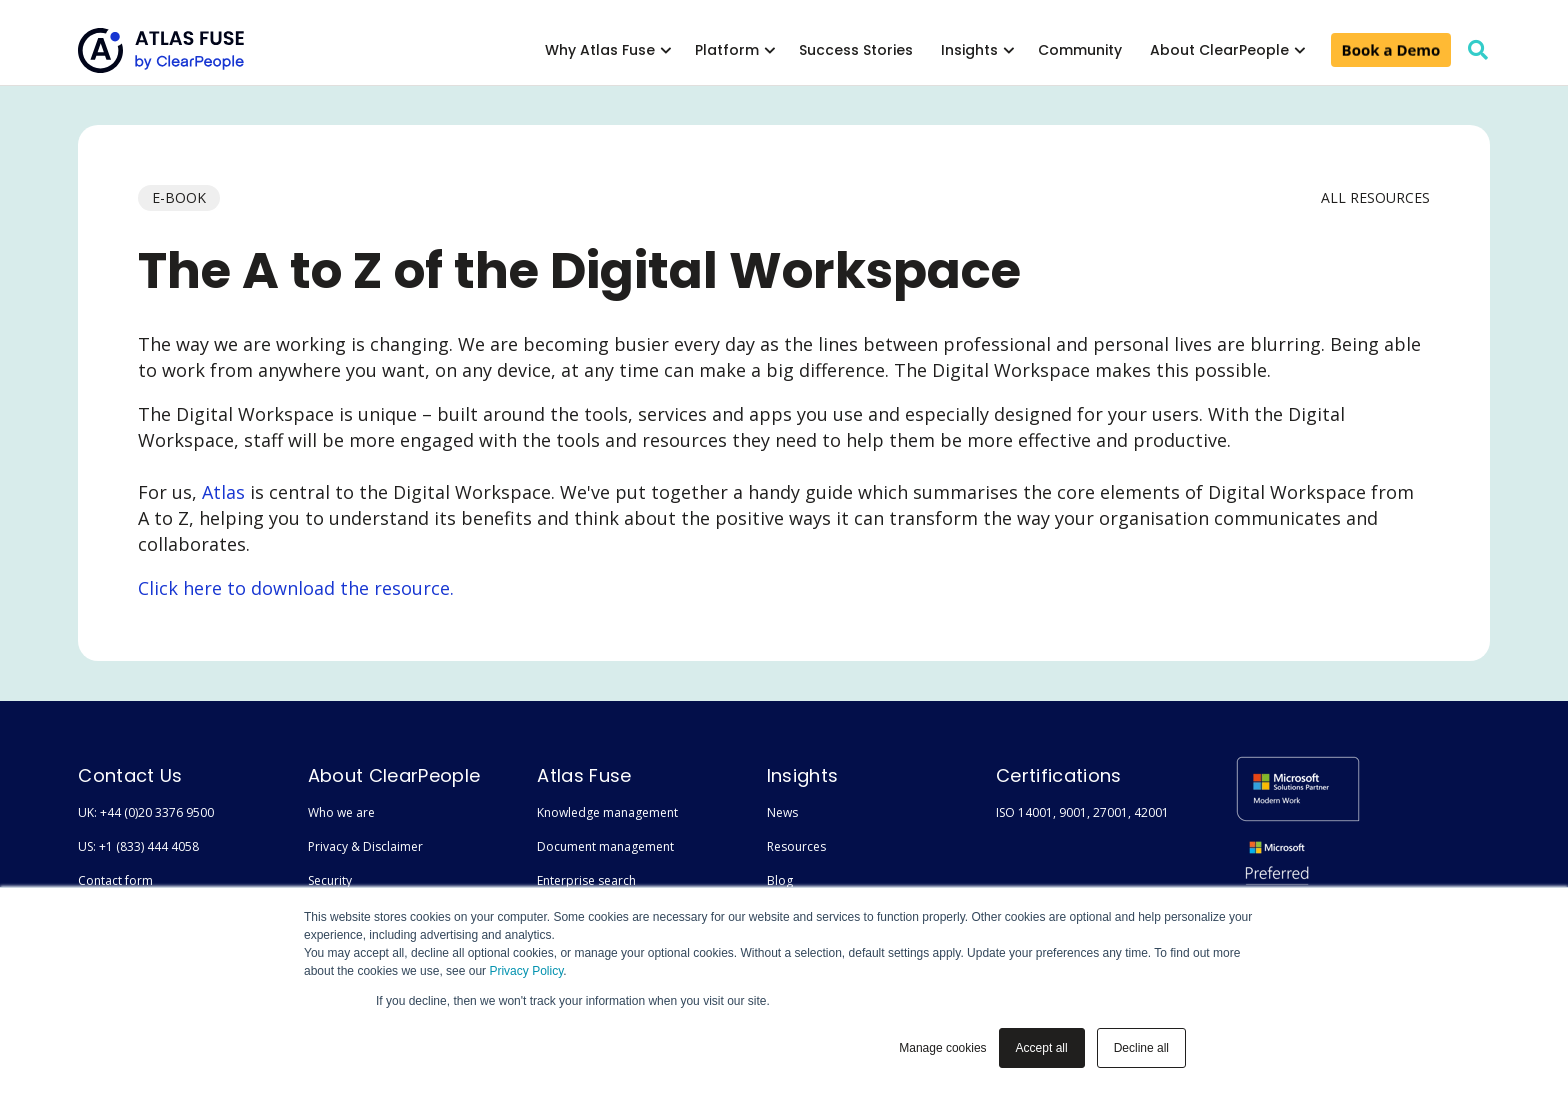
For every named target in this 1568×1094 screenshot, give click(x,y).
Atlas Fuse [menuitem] (584, 775)
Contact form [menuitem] (115, 880)
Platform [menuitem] (727, 50)
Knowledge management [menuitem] (607, 812)
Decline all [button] (1141, 1048)
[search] (1478, 50)
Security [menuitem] (330, 880)
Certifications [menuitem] (1058, 775)
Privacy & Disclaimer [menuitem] (365, 846)
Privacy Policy (526, 971)
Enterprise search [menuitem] (586, 880)
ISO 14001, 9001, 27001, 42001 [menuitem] (1082, 812)
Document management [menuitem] (605, 846)
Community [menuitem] (1080, 50)
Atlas (223, 492)
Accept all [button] (1042, 1048)
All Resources (1375, 197)
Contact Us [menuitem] (130, 775)
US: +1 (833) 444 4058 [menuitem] (138, 846)
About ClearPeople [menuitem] (1219, 50)
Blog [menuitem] (780, 880)
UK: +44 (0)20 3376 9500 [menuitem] (146, 812)
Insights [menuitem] (969, 50)
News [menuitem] (782, 812)
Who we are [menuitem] (341, 812)
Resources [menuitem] (796, 846)
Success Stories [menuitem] (856, 50)
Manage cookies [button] (942, 1048)
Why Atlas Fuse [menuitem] (600, 50)
